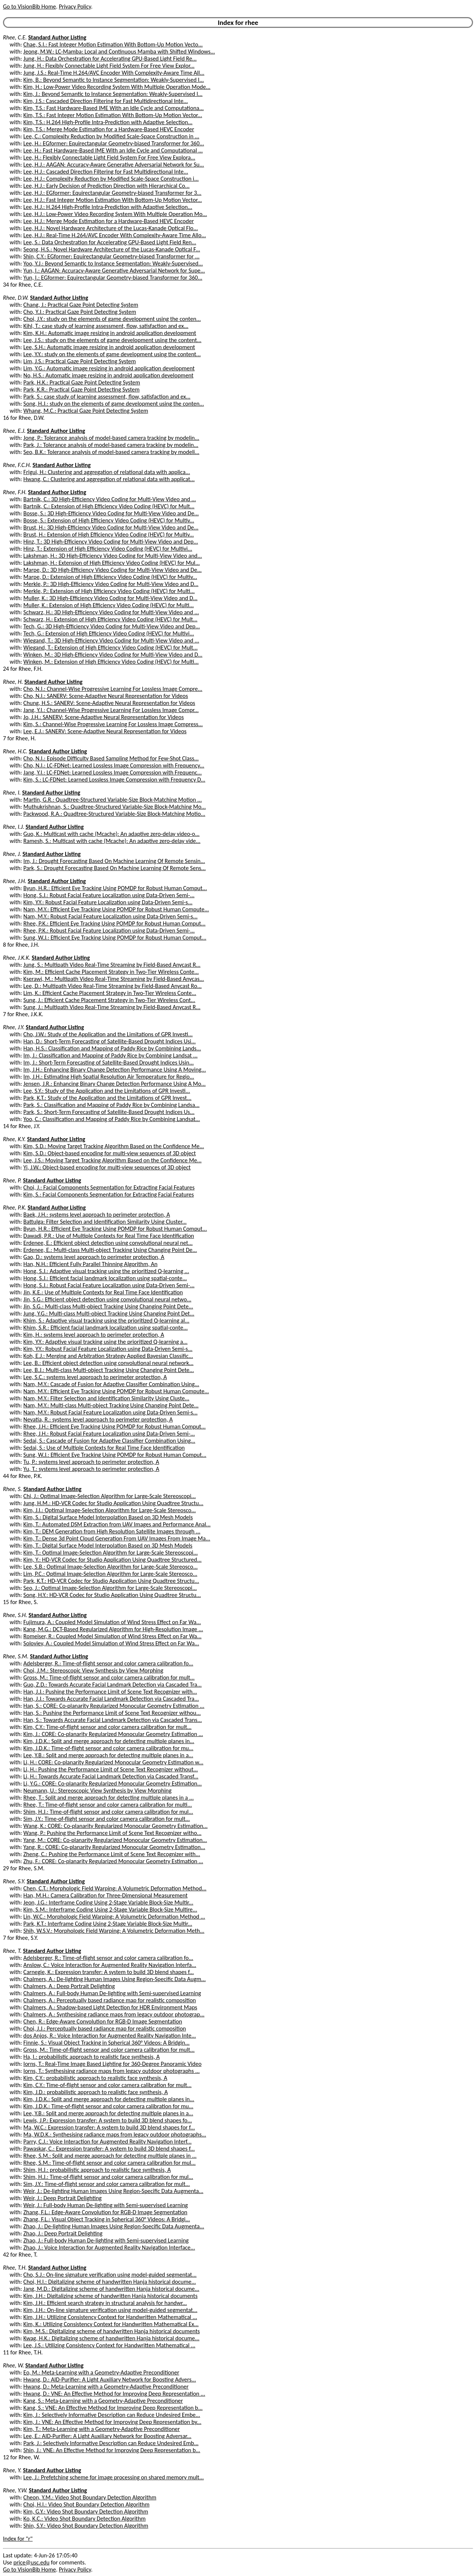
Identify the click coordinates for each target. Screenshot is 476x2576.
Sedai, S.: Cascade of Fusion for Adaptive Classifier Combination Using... (109, 1440)
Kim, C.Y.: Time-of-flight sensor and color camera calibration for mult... (107, 1726)
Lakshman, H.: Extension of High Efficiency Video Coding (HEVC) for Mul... (111, 562)
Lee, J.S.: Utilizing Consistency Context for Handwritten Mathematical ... (109, 2345)
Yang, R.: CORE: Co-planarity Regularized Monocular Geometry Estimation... (114, 1847)
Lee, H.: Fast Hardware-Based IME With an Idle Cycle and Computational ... (113, 150)
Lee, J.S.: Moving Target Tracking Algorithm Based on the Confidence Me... (112, 1160)
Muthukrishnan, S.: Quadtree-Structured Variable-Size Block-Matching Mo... (114, 806)
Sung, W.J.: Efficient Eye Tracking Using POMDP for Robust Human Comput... (114, 937)
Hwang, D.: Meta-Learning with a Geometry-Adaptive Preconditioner (106, 2386)
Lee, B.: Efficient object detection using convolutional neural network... (108, 1362)
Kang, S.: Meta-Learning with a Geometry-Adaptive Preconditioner (103, 2400)
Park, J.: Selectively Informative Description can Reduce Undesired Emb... (111, 2443)
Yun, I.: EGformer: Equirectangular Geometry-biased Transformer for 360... (112, 277)
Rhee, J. (12, 853)
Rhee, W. (13, 2365)
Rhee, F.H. (15, 492)
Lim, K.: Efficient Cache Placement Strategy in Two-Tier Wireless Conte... (109, 992)
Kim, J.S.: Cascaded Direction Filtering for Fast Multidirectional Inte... (105, 100)
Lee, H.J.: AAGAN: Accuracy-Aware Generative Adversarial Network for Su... (113, 164)
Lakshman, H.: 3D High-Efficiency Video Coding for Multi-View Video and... (112, 555)
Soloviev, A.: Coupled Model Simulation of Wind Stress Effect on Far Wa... (111, 1643)
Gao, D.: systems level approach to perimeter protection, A (93, 1256)
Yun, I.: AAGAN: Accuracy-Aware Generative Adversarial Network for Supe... (114, 270)
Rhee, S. (12, 1489)
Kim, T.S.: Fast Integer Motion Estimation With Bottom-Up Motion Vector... (112, 115)
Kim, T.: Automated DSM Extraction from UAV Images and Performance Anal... (116, 1524)
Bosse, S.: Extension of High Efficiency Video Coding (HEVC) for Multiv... (108, 520)
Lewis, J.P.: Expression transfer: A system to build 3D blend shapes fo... (107, 2120)
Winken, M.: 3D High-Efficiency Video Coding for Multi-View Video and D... (112, 654)
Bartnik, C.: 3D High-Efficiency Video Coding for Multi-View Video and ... (109, 499)
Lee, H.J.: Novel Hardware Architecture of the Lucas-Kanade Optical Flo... (110, 228)
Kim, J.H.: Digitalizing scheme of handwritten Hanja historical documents (110, 2295)
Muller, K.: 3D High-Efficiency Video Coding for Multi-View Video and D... (110, 598)
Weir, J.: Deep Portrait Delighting (62, 2198)
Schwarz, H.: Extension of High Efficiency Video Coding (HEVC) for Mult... (110, 619)
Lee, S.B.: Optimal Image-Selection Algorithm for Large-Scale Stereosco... (110, 1566)
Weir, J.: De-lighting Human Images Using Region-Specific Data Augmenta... (113, 2191)
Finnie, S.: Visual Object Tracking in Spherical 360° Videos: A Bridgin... (106, 2042)
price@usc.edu (31, 2562)
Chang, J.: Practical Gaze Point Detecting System (80, 304)
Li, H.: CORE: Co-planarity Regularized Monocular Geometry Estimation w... (113, 1762)
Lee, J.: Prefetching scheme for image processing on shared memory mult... (113, 2477)
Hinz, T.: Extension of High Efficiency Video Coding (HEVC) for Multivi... (107, 548)
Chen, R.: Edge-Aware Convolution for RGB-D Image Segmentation (102, 2021)
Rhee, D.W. (16, 297)
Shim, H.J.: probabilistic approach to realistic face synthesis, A (97, 2169)
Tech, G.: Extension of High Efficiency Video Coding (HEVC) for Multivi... (108, 633)
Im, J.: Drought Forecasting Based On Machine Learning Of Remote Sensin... (114, 860)
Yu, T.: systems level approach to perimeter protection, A (91, 1468)
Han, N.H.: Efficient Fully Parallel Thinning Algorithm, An (90, 1264)
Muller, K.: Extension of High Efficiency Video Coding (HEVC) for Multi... (108, 605)
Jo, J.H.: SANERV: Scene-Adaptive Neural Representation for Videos (103, 717)
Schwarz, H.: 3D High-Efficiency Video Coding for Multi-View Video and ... (111, 612)
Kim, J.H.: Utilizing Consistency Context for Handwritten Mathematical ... (110, 2317)
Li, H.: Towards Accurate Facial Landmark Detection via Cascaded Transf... (111, 1776)
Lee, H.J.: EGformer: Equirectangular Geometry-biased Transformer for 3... (112, 192)
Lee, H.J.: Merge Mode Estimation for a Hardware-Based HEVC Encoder (108, 221)
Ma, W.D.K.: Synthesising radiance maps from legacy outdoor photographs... (114, 2134)
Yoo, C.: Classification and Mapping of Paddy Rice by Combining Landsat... (111, 1119)
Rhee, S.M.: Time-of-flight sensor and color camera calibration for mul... (109, 2162)
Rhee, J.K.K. (16, 957)
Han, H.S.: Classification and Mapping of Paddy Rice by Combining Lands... (112, 1048)
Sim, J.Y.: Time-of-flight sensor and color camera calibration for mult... (106, 1818)
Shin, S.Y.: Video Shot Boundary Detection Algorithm (85, 2525)
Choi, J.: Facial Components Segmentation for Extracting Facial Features (108, 1187)
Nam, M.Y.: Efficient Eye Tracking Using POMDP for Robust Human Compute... (116, 909)
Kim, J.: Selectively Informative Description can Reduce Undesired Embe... (111, 2414)
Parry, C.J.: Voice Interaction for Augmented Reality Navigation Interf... (107, 2141)
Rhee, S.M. (16, 1656)
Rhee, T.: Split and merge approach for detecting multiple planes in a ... (108, 1797)
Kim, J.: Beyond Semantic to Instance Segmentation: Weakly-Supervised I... (113, 93)
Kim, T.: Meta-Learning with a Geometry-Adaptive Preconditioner (101, 2428)
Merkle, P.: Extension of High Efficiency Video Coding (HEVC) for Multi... (109, 591)
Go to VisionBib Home (29, 6)
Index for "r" (18, 2538)
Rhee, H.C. (15, 751)
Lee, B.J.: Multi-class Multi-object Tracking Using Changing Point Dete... (108, 1370)
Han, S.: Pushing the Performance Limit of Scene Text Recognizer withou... (112, 1712)
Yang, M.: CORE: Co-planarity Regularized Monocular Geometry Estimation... (115, 1840)
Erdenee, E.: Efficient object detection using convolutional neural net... (108, 1242)
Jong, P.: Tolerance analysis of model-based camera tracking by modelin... (111, 437)
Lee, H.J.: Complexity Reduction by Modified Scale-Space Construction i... (111, 178)
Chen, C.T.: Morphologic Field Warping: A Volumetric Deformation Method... (114, 1888)
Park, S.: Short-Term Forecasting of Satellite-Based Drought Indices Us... (108, 1111)
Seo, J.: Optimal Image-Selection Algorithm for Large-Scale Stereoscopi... (110, 1587)
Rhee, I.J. (13, 826)
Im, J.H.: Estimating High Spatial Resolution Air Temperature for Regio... (108, 1076)
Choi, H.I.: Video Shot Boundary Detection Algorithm (86, 2504)
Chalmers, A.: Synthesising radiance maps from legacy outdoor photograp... (114, 2014)
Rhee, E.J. (14, 430)
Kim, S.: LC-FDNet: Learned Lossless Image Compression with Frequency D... (114, 779)
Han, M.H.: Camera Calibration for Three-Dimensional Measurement (105, 1895)
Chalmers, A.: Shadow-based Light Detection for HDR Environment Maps (110, 2007)
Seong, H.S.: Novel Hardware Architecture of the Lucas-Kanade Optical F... (111, 249)
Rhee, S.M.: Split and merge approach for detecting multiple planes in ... (110, 2155)
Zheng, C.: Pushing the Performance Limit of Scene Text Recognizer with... (111, 1854)
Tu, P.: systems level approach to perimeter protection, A (91, 1461)
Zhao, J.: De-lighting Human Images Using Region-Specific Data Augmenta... (113, 2226)
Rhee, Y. (12, 2470)
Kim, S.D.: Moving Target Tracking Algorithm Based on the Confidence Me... (113, 1146)
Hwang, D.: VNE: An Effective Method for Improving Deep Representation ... (114, 2393)
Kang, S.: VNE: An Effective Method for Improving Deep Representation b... (113, 2407)
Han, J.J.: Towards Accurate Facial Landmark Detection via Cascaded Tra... (111, 1698)
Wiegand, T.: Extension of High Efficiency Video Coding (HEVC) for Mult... (110, 647)
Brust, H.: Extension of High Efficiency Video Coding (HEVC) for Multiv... (108, 534)
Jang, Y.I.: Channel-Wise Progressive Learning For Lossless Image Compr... (111, 710)
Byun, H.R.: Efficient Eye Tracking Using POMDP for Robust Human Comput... (115, 888)
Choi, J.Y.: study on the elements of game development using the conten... (112, 318)
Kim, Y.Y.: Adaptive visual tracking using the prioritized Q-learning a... (105, 1341)
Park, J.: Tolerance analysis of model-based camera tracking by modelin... (111, 444)
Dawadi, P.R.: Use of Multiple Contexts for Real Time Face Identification (108, 1235)
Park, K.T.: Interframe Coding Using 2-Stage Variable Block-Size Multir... (107, 1923)
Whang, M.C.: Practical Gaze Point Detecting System (85, 410)
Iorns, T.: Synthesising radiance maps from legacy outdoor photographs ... (111, 2070)
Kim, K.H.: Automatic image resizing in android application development (109, 333)
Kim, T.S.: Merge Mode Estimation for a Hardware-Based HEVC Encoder (108, 129)
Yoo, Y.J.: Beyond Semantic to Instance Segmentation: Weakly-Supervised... (113, 263)
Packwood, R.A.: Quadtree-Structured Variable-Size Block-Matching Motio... (114, 813)
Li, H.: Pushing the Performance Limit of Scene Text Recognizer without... (110, 1769)
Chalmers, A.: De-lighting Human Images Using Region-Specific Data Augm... (114, 1979)
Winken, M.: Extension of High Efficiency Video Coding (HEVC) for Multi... (111, 661)
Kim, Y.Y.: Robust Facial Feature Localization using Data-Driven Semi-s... (108, 902)
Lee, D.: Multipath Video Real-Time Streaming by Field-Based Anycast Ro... (112, 985)
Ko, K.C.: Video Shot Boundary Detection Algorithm (84, 2518)
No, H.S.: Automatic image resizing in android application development (108, 375)
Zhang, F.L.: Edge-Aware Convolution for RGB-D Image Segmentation (105, 2212)
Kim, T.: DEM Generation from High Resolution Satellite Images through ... (111, 1531)
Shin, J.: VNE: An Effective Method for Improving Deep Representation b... (111, 2450)
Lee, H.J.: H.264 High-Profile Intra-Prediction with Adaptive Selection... (107, 206)
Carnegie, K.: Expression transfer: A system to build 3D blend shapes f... (108, 1972)
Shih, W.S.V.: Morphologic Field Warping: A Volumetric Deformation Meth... (114, 1930)
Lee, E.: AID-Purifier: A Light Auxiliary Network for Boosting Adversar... (107, 2436)
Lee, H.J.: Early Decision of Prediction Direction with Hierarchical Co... (106, 185)
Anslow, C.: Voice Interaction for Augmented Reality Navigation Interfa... (109, 1964)
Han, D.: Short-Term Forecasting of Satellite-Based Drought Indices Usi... (109, 1041)
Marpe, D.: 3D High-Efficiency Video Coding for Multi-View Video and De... (112, 569)
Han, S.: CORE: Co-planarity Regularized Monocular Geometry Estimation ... (114, 1705)
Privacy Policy (75, 6)
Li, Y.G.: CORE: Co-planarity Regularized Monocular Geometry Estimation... (112, 1783)
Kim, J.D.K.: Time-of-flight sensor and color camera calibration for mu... (108, 1748)
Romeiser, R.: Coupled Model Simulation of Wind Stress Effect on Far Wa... (112, 1636)
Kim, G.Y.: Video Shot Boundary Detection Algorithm (85, 2511)
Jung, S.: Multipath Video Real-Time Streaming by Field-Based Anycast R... (111, 964)
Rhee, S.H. (15, 1615)
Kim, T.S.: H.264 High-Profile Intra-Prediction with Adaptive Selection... (108, 122)
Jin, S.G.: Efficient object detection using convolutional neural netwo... (107, 1299)
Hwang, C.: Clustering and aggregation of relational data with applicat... (109, 479)
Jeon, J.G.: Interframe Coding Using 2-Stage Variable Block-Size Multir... (108, 1902)
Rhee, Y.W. (15, 2490)
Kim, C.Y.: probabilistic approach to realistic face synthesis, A (95, 2077)
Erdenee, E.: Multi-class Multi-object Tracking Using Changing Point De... (110, 1249)
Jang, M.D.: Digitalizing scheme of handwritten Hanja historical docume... (111, 2288)
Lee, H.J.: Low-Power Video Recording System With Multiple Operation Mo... (115, 214)
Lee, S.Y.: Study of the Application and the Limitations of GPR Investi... (106, 1090)
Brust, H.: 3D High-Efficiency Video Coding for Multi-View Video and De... (111, 527)
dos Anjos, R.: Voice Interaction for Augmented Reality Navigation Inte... (109, 2035)
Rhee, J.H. (14, 881)
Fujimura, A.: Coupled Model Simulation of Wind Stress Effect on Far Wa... (112, 1622)
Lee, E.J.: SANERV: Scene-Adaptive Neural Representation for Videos (105, 731)
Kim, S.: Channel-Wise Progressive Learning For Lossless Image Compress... (113, 724)
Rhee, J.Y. (14, 1027)
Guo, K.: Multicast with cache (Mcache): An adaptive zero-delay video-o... (111, 833)
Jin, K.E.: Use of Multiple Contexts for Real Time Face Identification (103, 1292)
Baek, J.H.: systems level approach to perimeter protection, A (96, 1214)
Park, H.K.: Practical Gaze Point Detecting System (81, 382)
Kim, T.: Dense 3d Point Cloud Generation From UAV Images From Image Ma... (116, 1538)
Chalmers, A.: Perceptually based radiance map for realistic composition (109, 2000)
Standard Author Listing (57, 37)
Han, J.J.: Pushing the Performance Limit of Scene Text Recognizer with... (110, 1691)
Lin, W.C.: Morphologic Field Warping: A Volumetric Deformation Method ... (114, 1916)
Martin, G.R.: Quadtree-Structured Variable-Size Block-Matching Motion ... (112, 799)
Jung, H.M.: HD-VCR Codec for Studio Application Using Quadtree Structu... (113, 1503)
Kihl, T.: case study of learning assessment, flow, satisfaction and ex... (106, 325)
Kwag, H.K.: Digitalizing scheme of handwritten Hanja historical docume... (111, 2338)
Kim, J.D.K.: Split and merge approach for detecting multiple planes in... (108, 1741)
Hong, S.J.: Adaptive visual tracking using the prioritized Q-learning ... (106, 1271)
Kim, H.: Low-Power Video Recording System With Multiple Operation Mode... (116, 86)
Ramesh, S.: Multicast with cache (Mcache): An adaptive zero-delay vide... (111, 840)
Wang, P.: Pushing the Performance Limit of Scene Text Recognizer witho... (112, 1832)
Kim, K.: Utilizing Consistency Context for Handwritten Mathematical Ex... (111, 2324)
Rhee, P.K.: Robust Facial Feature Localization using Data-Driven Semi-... (109, 930)
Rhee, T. (12, 1950)
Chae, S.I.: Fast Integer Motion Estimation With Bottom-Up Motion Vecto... (113, 44)
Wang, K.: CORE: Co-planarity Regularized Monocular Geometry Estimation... (115, 1825)
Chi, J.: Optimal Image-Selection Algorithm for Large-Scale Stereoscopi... (109, 1496)
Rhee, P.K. (14, 1207)
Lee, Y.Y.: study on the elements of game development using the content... (112, 354)
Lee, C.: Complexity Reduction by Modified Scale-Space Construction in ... (111, 136)
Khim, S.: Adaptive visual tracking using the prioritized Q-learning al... (106, 1320)
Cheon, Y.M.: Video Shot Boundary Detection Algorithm (89, 2497)
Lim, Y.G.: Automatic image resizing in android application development (108, 368)
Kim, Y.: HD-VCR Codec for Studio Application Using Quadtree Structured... (112, 1559)
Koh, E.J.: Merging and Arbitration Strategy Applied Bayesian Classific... (108, 1355)
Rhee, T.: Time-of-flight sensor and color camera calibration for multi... (107, 1804)
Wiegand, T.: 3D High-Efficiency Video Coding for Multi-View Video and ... (111, 640)
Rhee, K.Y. (14, 1139)
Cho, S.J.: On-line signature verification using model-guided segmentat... (110, 2274)
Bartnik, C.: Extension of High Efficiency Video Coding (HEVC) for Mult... (108, 506)
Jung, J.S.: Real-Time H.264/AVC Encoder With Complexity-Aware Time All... (114, 72)
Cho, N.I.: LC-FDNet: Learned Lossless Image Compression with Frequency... (113, 765)
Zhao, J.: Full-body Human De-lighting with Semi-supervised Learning (106, 2240)
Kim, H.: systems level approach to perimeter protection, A (93, 1334)
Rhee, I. (12, 792)
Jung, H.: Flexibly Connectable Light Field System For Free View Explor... (108, 65)
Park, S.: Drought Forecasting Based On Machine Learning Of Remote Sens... (114, 868)
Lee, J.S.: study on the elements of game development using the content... (112, 340)
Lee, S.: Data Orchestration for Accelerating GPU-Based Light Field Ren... (109, 242)
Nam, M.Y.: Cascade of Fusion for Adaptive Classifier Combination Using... (111, 1384)
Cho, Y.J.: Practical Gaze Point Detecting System (79, 311)
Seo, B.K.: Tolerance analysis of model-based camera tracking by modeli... (111, 451)
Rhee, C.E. (15, 37)
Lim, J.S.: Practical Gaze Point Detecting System (79, 361)
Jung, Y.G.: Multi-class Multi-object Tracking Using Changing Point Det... (108, 1313)
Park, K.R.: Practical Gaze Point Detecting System (81, 389)
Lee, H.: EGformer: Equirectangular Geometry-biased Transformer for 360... (113, 143)
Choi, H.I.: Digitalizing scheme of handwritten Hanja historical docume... (109, 2281)
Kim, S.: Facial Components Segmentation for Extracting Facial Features (108, 1194)
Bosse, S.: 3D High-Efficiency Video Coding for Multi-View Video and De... (111, 513)
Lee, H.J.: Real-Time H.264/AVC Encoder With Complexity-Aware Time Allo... (114, 235)
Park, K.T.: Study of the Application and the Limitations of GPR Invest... (107, 1097)
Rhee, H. (13, 681)
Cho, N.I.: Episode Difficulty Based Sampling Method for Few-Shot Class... (111, 758)
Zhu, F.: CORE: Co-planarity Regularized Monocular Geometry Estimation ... (113, 1861)
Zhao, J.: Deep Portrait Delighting (63, 2233)
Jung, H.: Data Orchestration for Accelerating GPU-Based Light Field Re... (110, 58)
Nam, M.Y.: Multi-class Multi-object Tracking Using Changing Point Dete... (111, 1405)
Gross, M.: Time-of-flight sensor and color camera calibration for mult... (109, 1677)
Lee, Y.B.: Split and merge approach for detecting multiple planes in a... (108, 1755)
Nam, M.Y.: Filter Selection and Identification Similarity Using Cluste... (106, 1398)
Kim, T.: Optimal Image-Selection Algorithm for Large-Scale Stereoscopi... (110, 1552)
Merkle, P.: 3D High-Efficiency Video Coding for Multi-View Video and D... (111, 583)
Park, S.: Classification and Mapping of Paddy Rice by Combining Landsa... (111, 1104)
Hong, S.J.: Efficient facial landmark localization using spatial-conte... (105, 1278)
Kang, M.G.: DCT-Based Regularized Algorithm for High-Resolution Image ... (113, 1629)
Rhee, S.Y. (14, 1881)
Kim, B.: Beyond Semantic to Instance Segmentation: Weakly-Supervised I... (113, 79)
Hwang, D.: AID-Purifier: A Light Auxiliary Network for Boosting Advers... (109, 2379)
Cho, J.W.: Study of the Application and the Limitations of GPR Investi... (108, 1034)
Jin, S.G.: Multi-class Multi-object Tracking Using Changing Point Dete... (108, 1306)
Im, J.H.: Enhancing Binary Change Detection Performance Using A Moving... (114, 1069)
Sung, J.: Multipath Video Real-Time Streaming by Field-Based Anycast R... (111, 1007)
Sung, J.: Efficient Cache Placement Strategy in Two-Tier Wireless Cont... (109, 1000)
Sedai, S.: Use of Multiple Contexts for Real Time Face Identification (104, 1447)
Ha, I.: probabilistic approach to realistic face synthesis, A (91, 2056)
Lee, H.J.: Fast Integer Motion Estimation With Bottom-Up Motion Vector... (112, 199)
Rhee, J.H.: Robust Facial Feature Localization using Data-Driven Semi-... (109, 1433)
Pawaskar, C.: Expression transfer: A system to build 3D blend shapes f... (109, 2148)
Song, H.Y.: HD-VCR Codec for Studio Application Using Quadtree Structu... (112, 1594)
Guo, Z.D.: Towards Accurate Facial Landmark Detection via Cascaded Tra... (112, 1684)
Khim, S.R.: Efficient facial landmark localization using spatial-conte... (105, 1327)
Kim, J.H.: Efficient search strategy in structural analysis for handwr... (105, 2302)
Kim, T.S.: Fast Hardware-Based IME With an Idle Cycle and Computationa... (113, 108)
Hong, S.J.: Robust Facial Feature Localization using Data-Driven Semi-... (108, 895)
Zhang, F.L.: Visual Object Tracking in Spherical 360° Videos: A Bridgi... (106, 2219)
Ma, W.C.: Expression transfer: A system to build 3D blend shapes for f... (109, 2127)
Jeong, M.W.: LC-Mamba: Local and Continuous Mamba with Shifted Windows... (119, 51)
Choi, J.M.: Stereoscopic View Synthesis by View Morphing (93, 1670)
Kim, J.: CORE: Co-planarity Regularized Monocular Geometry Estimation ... (113, 1734)
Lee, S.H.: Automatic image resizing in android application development (109, 347)
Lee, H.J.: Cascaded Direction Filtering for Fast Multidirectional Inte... (105, 171)
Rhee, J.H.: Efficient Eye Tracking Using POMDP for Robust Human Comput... (114, 1426)
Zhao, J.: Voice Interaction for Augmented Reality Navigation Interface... (109, 2247)
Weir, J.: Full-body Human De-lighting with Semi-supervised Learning (105, 2205)
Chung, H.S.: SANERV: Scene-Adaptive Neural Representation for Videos (109, 702)
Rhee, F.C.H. (17, 464)
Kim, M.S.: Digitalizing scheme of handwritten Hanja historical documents (111, 2331)
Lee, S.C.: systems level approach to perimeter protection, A (95, 1377)
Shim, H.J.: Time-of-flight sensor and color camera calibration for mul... (108, 1811)
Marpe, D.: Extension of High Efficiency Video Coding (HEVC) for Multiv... (110, 576)
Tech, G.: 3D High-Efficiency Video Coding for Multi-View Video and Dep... (111, 626)
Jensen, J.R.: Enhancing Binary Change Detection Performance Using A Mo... (114, 1083)
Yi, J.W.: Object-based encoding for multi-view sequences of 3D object (107, 1167)
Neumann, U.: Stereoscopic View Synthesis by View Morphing (97, 1790)
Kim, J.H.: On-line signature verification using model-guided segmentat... (110, 2309)
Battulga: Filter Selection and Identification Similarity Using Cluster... (105, 1221)
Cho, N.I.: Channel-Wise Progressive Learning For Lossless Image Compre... (112, 688)
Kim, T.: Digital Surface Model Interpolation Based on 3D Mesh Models (107, 1545)
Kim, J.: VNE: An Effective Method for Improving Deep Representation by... (112, 2421)
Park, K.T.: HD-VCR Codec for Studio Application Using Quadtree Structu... (111, 1580)
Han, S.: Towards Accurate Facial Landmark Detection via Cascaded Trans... (112, 1719)
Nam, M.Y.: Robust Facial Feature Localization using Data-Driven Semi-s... (110, 916)
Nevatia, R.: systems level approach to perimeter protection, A (98, 1419)
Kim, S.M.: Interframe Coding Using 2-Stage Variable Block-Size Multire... (110, 1909)
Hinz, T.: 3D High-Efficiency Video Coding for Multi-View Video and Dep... (110, 541)
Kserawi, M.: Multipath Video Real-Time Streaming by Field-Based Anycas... (113, 978)
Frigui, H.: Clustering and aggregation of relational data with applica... (106, 472)
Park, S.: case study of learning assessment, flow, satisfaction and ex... (106, 396)
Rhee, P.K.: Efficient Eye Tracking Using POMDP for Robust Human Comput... (114, 923)
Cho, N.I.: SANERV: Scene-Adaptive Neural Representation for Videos (105, 695)
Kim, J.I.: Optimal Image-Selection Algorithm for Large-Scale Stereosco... (109, 1510)
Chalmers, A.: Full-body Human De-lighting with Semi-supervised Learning (112, 1993)
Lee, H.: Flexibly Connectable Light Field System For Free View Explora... (109, 157)
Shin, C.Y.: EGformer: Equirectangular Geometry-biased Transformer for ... (111, 256)
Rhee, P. (12, 1180)
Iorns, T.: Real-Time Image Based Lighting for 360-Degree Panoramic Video (112, 2063)
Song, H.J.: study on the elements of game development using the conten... (113, 403)
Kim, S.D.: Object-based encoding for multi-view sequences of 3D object (109, 1153)
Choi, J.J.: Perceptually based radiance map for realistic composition (104, 2028)
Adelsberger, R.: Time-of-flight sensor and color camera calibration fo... (108, 1663)
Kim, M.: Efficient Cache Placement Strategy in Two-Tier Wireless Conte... (111, 971)
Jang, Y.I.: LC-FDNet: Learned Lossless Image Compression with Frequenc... (112, 772)
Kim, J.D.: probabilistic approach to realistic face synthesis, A (95, 2092)
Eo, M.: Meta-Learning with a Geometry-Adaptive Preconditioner (101, 2372)
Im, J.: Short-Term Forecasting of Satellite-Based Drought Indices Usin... (108, 1062)
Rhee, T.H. (15, 2267)
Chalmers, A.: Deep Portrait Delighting (69, 1986)
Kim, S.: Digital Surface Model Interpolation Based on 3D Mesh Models (108, 1517)
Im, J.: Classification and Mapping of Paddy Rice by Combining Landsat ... (110, 1055)
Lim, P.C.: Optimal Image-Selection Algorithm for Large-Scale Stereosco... (110, 1573)
